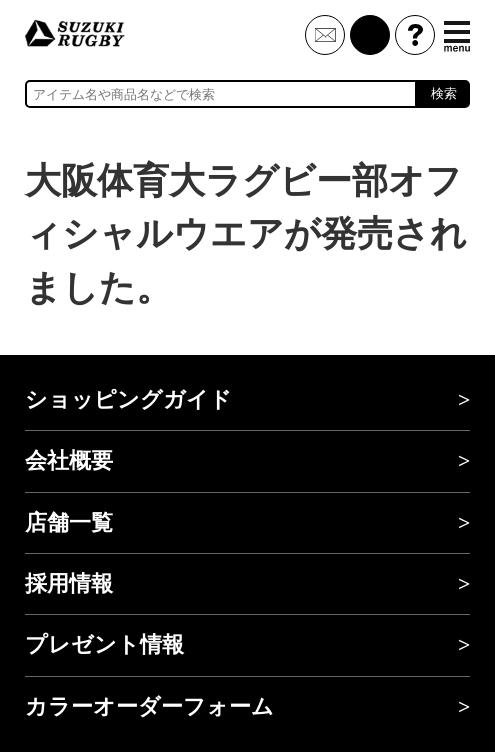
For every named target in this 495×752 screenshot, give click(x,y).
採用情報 (69, 584)
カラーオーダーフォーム (149, 707)
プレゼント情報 (104, 645)
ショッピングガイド (128, 400)
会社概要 (69, 461)
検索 (444, 93)
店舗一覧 (69, 523)
